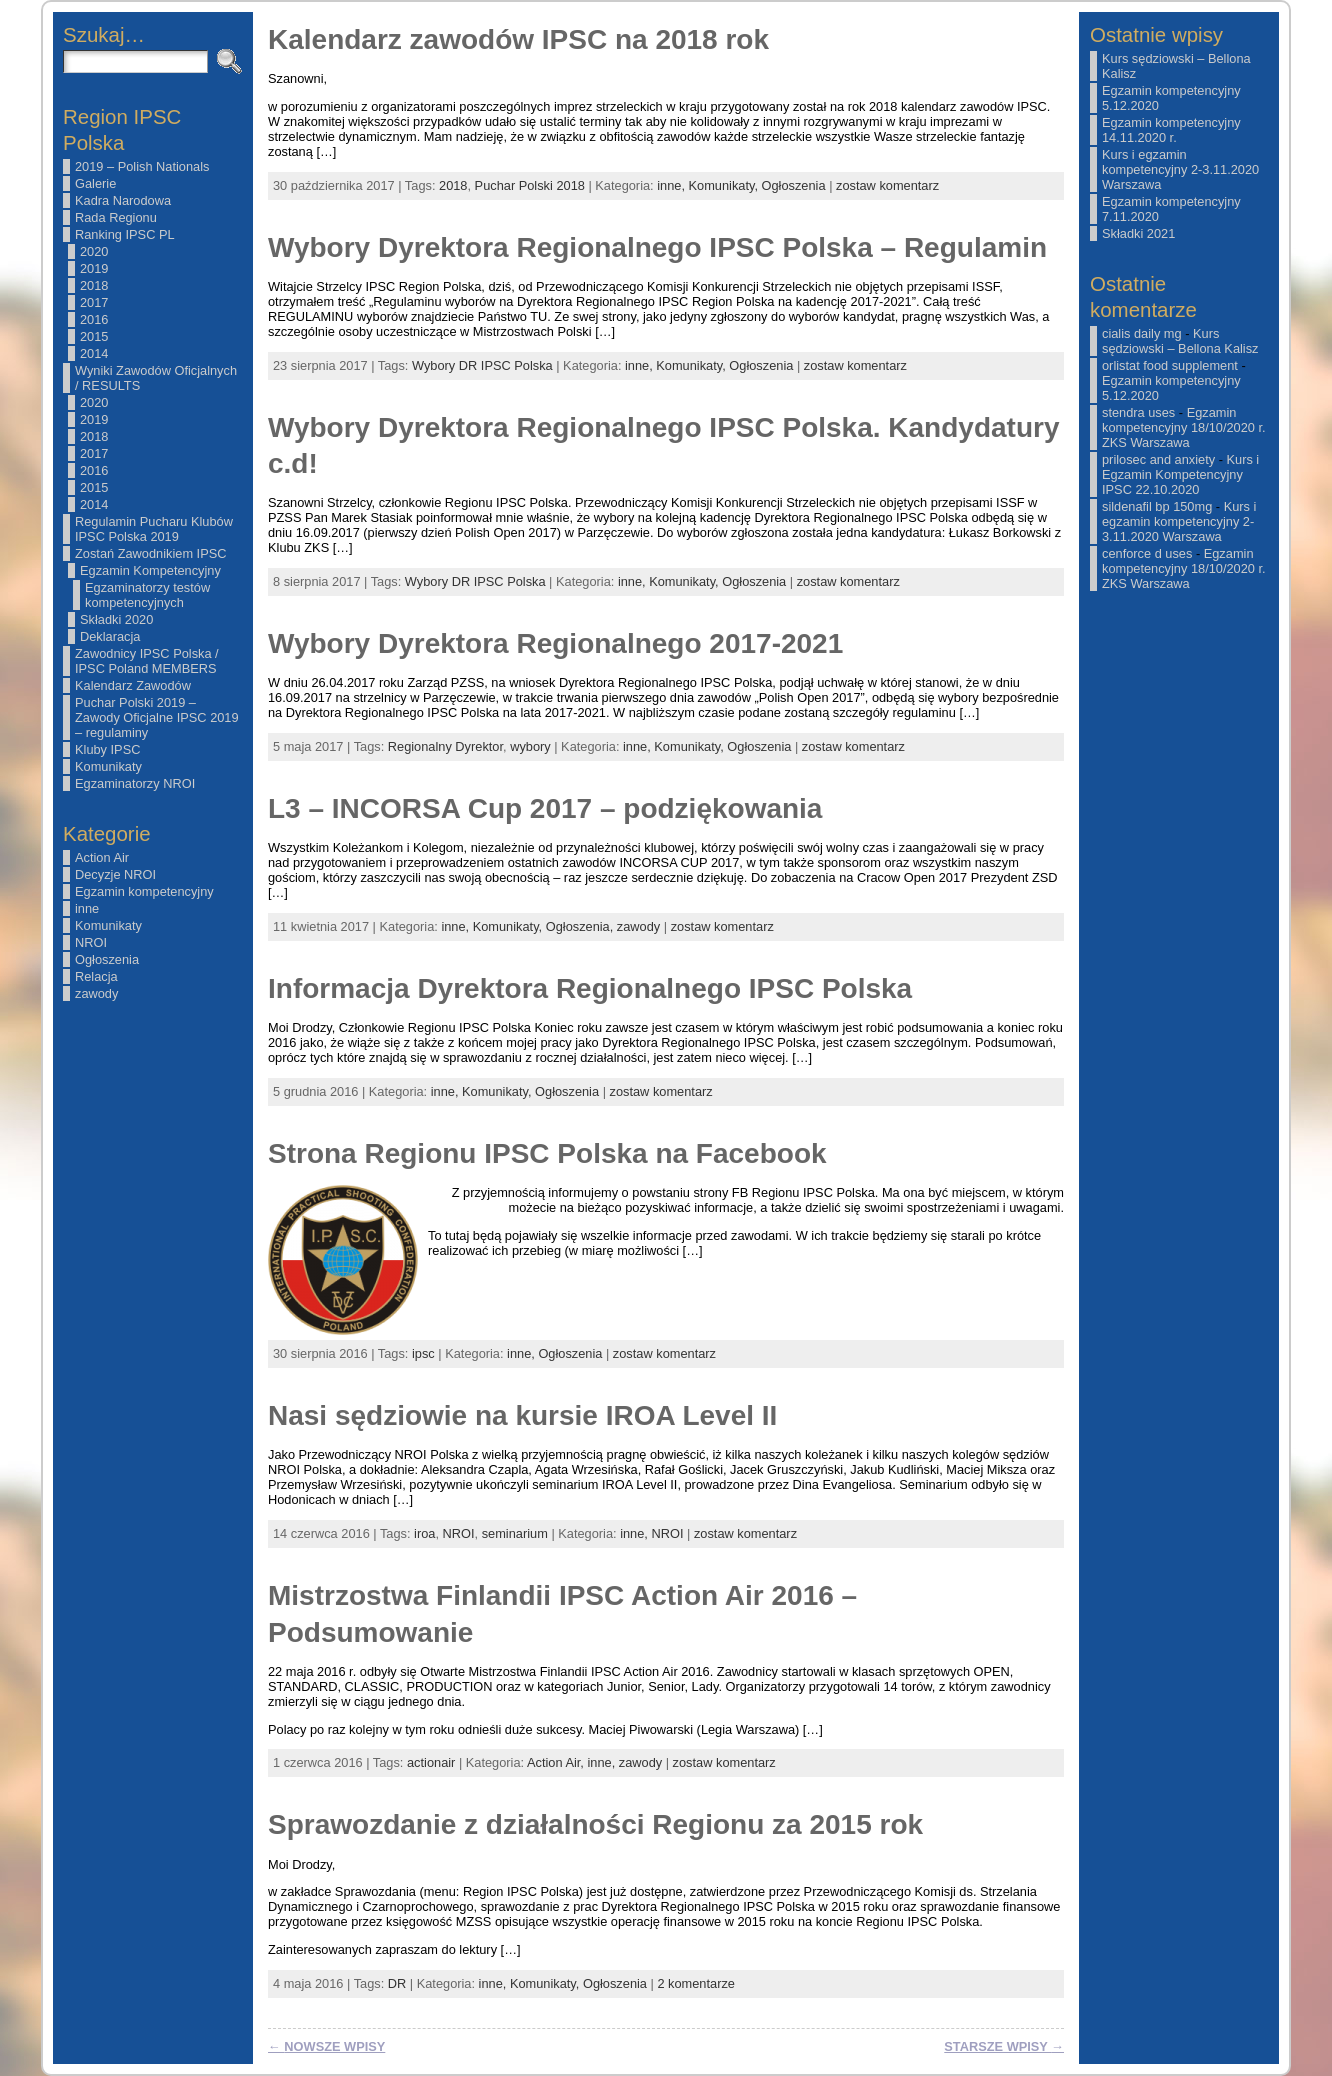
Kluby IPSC (107, 749)
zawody (96, 993)
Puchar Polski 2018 (530, 185)
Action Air (102, 857)
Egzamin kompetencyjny (144, 891)
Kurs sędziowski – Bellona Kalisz (1180, 341)
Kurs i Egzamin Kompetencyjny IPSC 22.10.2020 (1180, 474)
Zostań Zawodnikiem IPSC (151, 553)
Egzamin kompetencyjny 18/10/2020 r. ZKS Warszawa (1184, 427)
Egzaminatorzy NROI (135, 783)
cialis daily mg (1142, 333)
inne (87, 908)
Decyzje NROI (115, 874)
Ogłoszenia (107, 959)
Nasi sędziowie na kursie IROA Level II (522, 1415)
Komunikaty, (725, 185)
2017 (94, 302)
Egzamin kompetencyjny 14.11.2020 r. (1171, 130)
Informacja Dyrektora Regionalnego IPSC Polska (590, 988)
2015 (94, 336)
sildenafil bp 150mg (1157, 506)
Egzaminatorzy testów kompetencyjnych (147, 595)
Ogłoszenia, (581, 926)
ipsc (423, 1353)
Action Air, (557, 1762)
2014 (94, 353)
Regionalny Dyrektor (445, 746)
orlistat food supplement (1170, 365)
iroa (424, 1533)
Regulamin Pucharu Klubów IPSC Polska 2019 (154, 529)
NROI (91, 942)
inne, (672, 185)
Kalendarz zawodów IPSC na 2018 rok (518, 39)
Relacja (96, 976)
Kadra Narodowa (123, 200)
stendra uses (1138, 412)
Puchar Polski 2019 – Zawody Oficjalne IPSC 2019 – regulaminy (157, 717)
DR (397, 1983)
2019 (94, 268)
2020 (94, 251)
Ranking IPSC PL (125, 234)
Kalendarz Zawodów (133, 685)
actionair (431, 1762)
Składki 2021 (1138, 233)
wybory (530, 746)
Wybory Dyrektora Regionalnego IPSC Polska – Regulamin (657, 247)
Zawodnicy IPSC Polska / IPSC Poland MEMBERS (147, 661)
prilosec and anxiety (1158, 459)
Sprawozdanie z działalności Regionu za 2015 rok (595, 1824)
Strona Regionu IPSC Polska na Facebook (547, 1153)
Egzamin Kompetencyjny (150, 570)
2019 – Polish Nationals (142, 166)
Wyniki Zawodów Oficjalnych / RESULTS (156, 378)
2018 (94, 285)
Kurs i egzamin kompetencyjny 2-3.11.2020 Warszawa (1180, 169)
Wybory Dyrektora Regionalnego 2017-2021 (555, 643)
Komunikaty (108, 766)
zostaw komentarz (887, 185)
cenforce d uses (1147, 553)
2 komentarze (696, 1983)
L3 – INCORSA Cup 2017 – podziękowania (545, 808)
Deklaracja (110, 636)
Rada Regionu (116, 217)
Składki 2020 (116, 619)
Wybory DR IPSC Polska (482, 365)
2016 (94, 319)
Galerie (95, 183)
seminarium (515, 1533)
